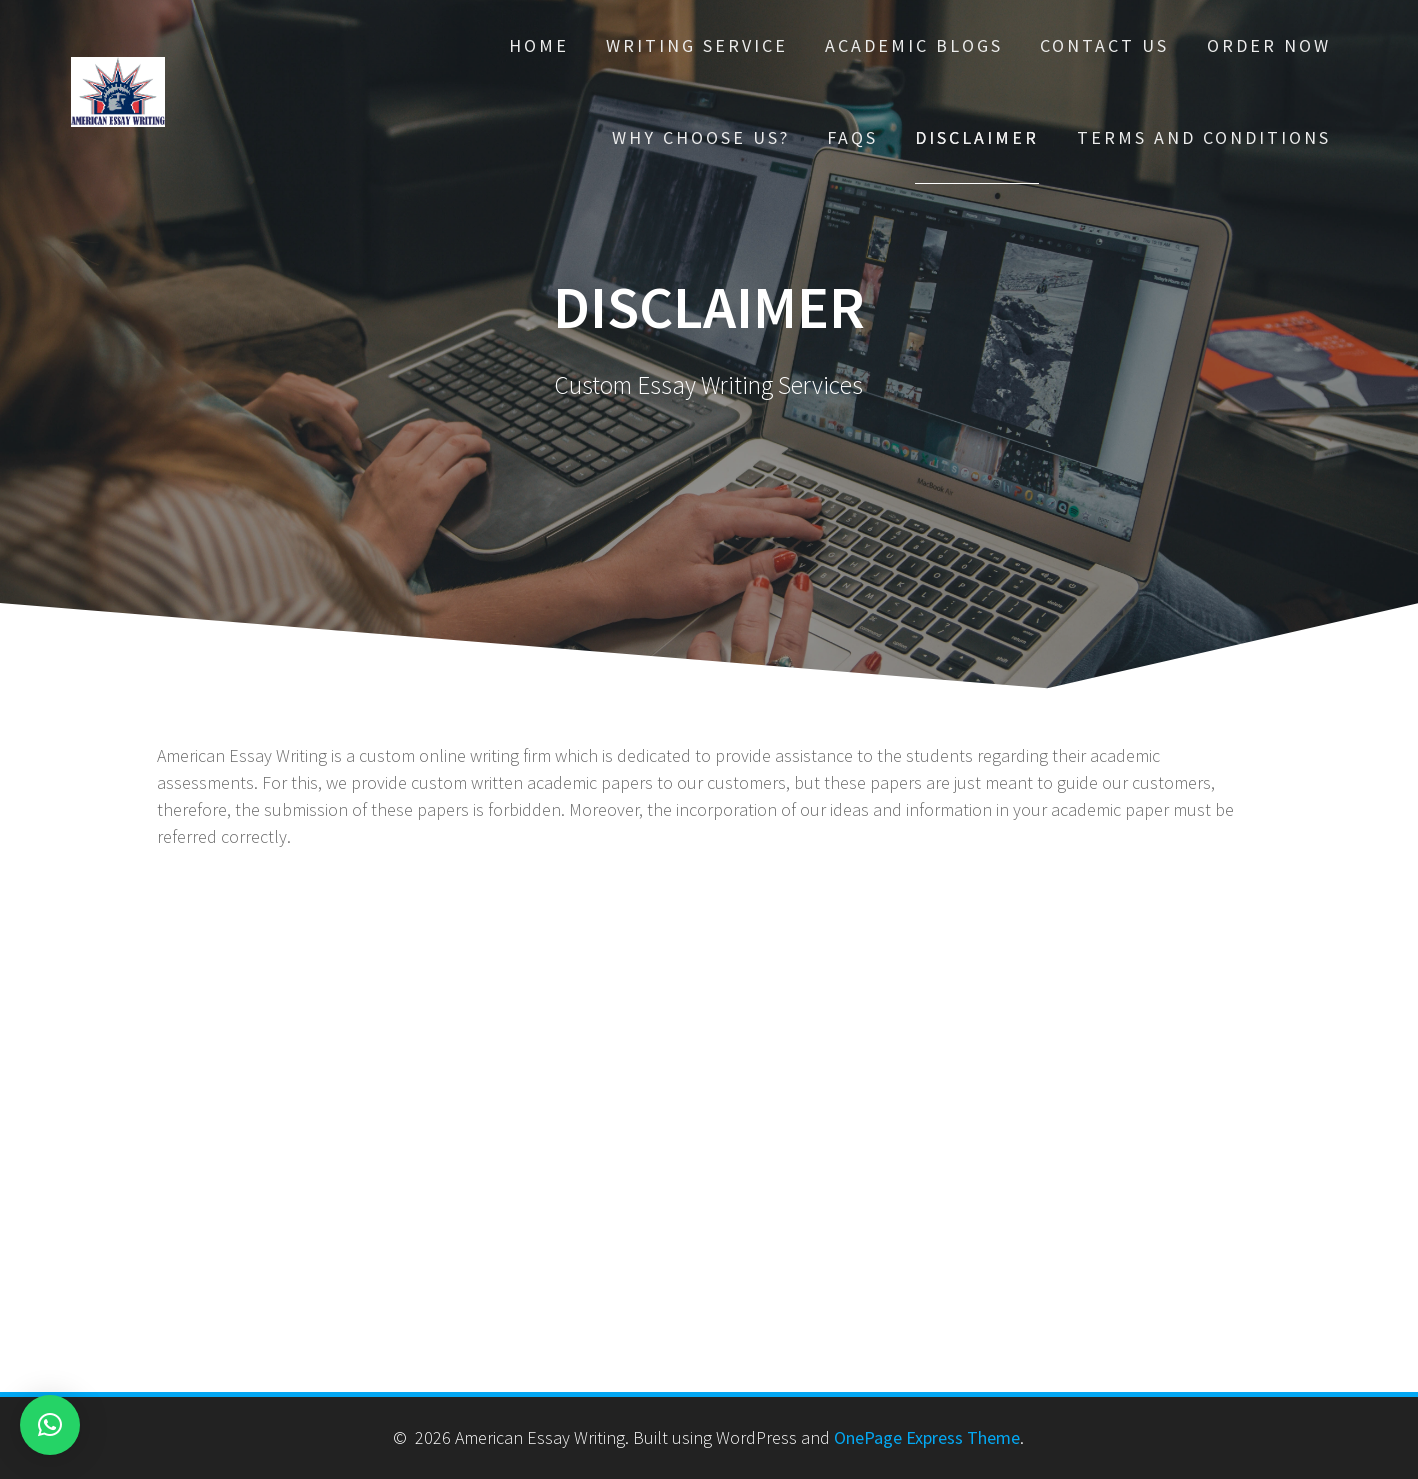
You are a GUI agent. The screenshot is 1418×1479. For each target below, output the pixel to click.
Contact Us (1104, 45)
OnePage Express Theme (927, 1437)
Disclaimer (977, 137)
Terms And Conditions (1204, 137)
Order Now (1269, 45)
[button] (50, 1425)
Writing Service (697, 45)
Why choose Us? (701, 137)
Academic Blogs (914, 45)
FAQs (852, 137)
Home (539, 45)
